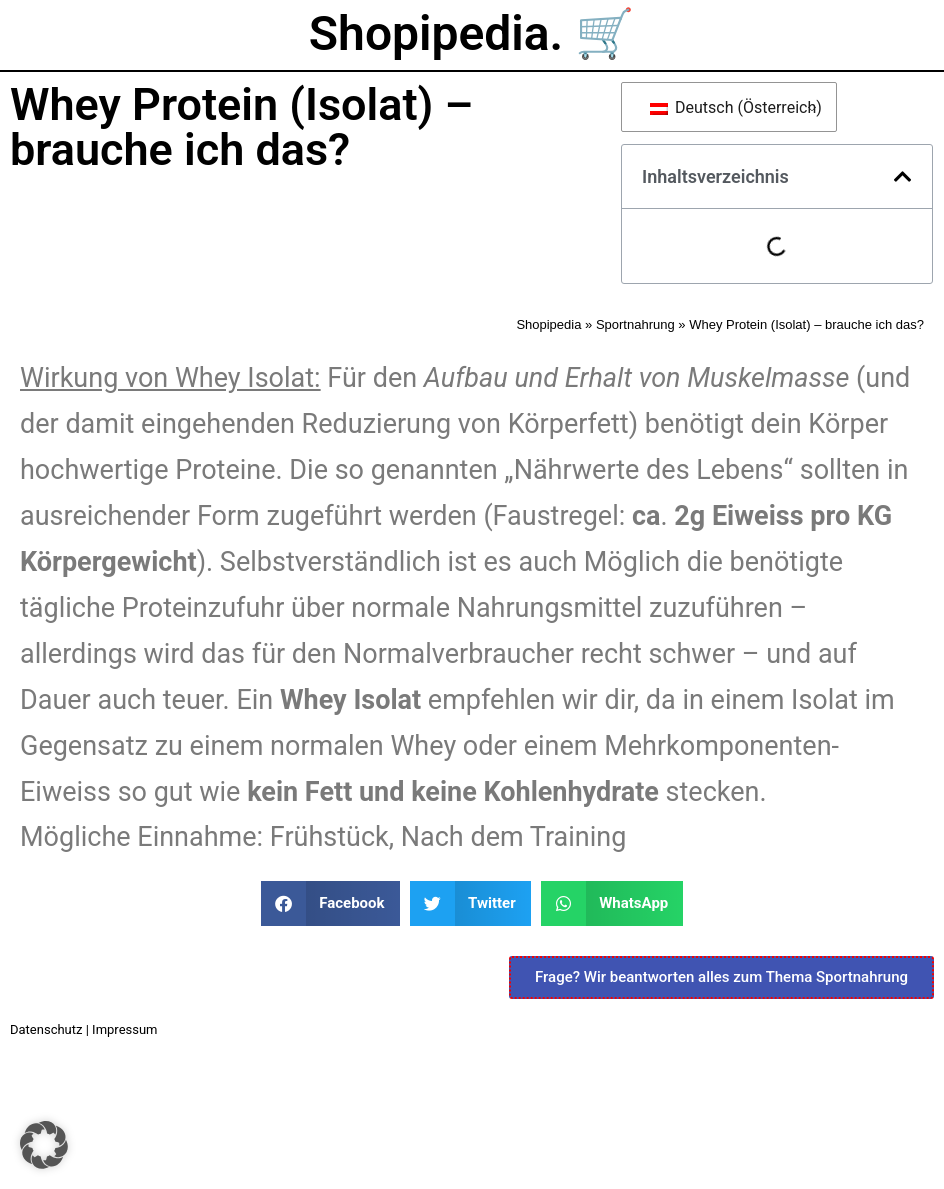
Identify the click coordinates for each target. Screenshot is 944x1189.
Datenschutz (46, 1029)
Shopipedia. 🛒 (472, 33)
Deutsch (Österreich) (733, 107)
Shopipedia (548, 324)
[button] (903, 177)
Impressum (124, 1029)
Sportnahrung (635, 324)
